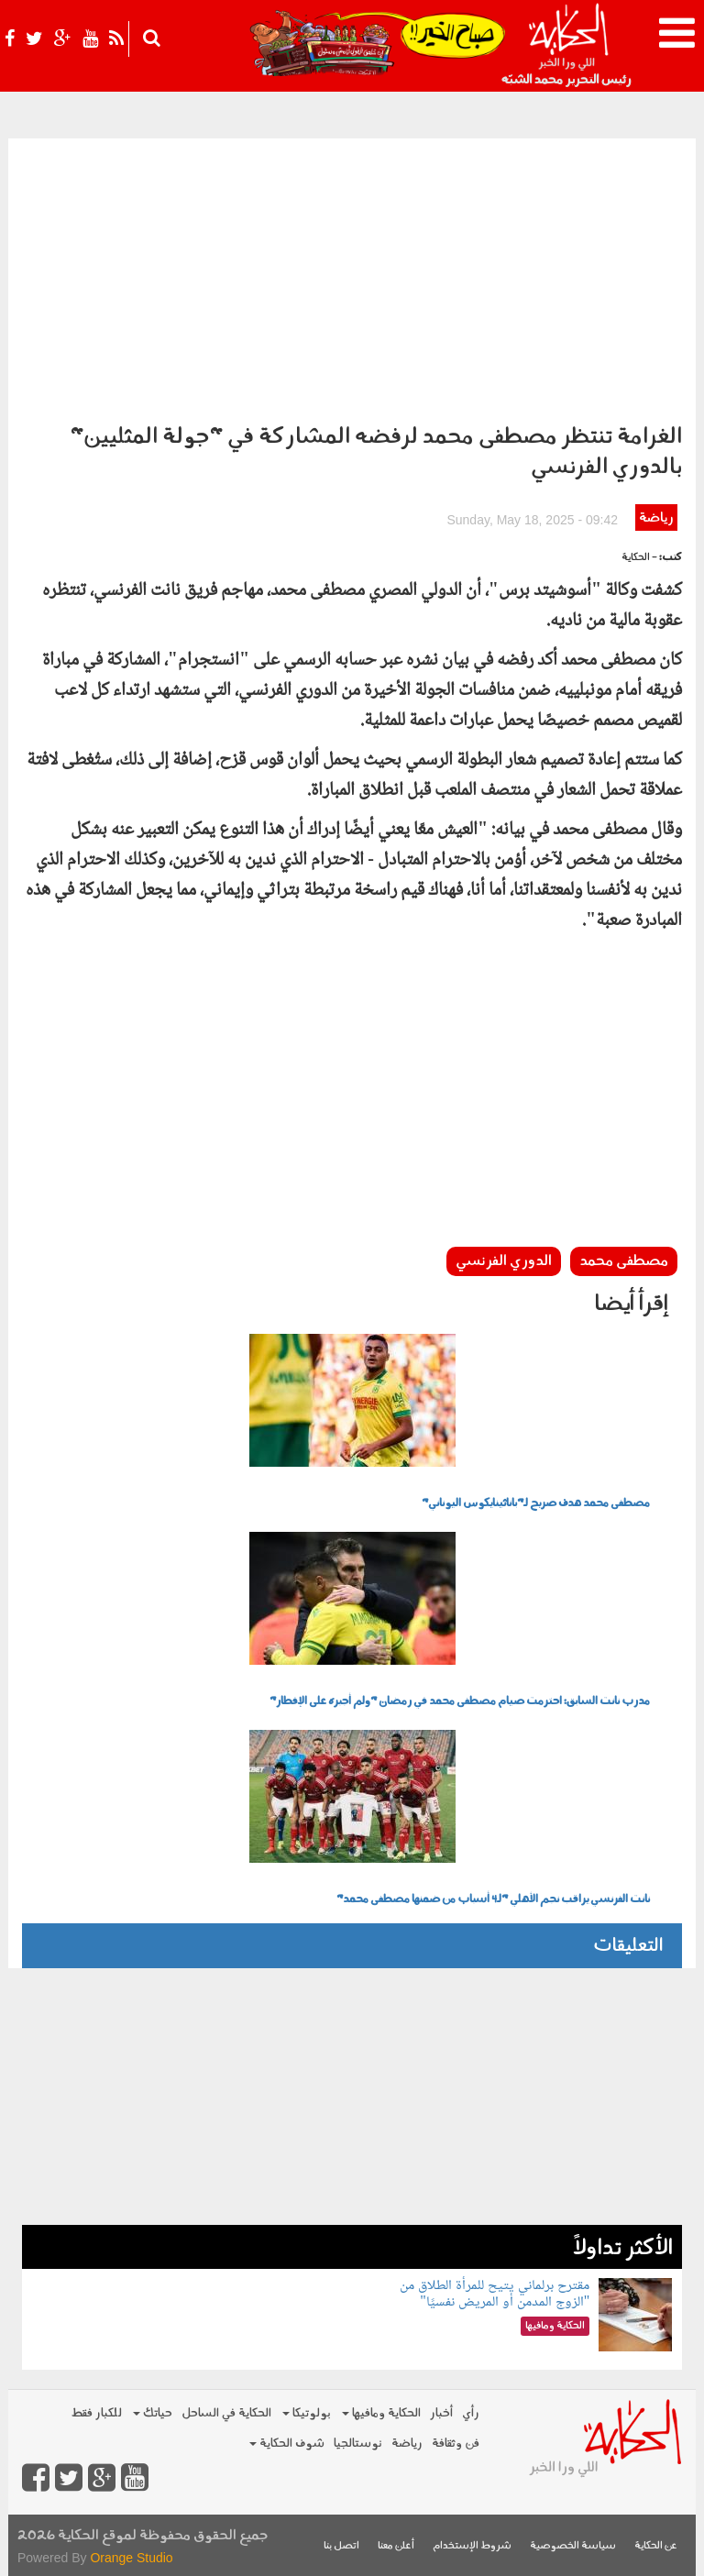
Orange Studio (131, 2557)
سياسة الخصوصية (573, 2546)
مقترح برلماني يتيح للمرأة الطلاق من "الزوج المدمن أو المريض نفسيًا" (494, 2294)
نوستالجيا (358, 2443)
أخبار (441, 2413)
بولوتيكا (306, 2413)
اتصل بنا (341, 2546)
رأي (470, 2413)
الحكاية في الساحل (226, 2413)
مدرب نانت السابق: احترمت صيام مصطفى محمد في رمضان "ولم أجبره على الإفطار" (460, 1701)
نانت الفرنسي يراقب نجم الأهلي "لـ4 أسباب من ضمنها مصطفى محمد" (493, 1899)
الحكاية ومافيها (381, 2413)
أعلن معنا (396, 2546)
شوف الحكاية (286, 2443)
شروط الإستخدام (472, 2546)
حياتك (152, 2413)
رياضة (656, 518)
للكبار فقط (96, 2413)
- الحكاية (639, 558)
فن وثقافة (455, 2443)
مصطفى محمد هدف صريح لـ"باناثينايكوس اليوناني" (536, 1503)
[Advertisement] (352, 276)
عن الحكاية (655, 2546)
